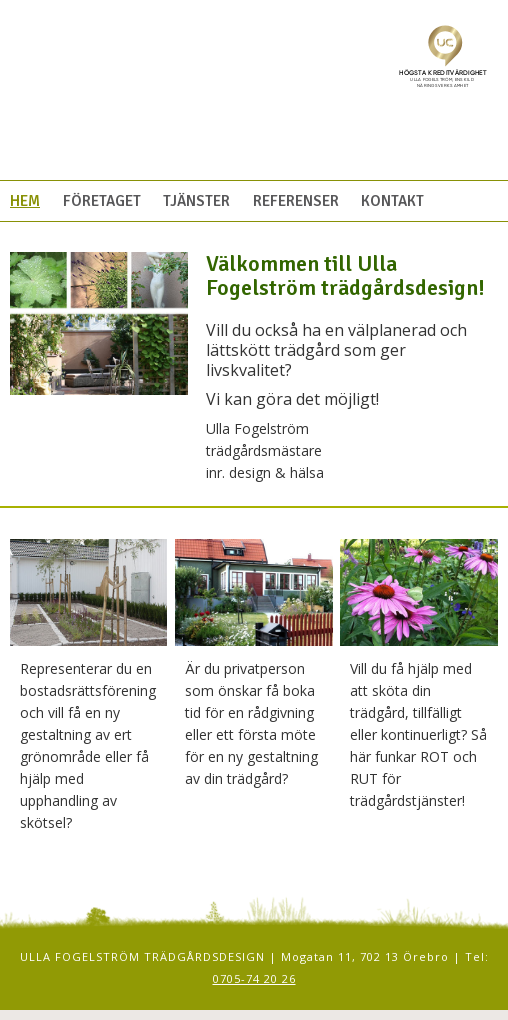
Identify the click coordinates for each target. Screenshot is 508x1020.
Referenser (296, 201)
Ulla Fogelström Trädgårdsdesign (184, 100)
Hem (25, 201)
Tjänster (196, 201)
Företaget (102, 201)
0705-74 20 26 (254, 978)
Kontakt (392, 201)
